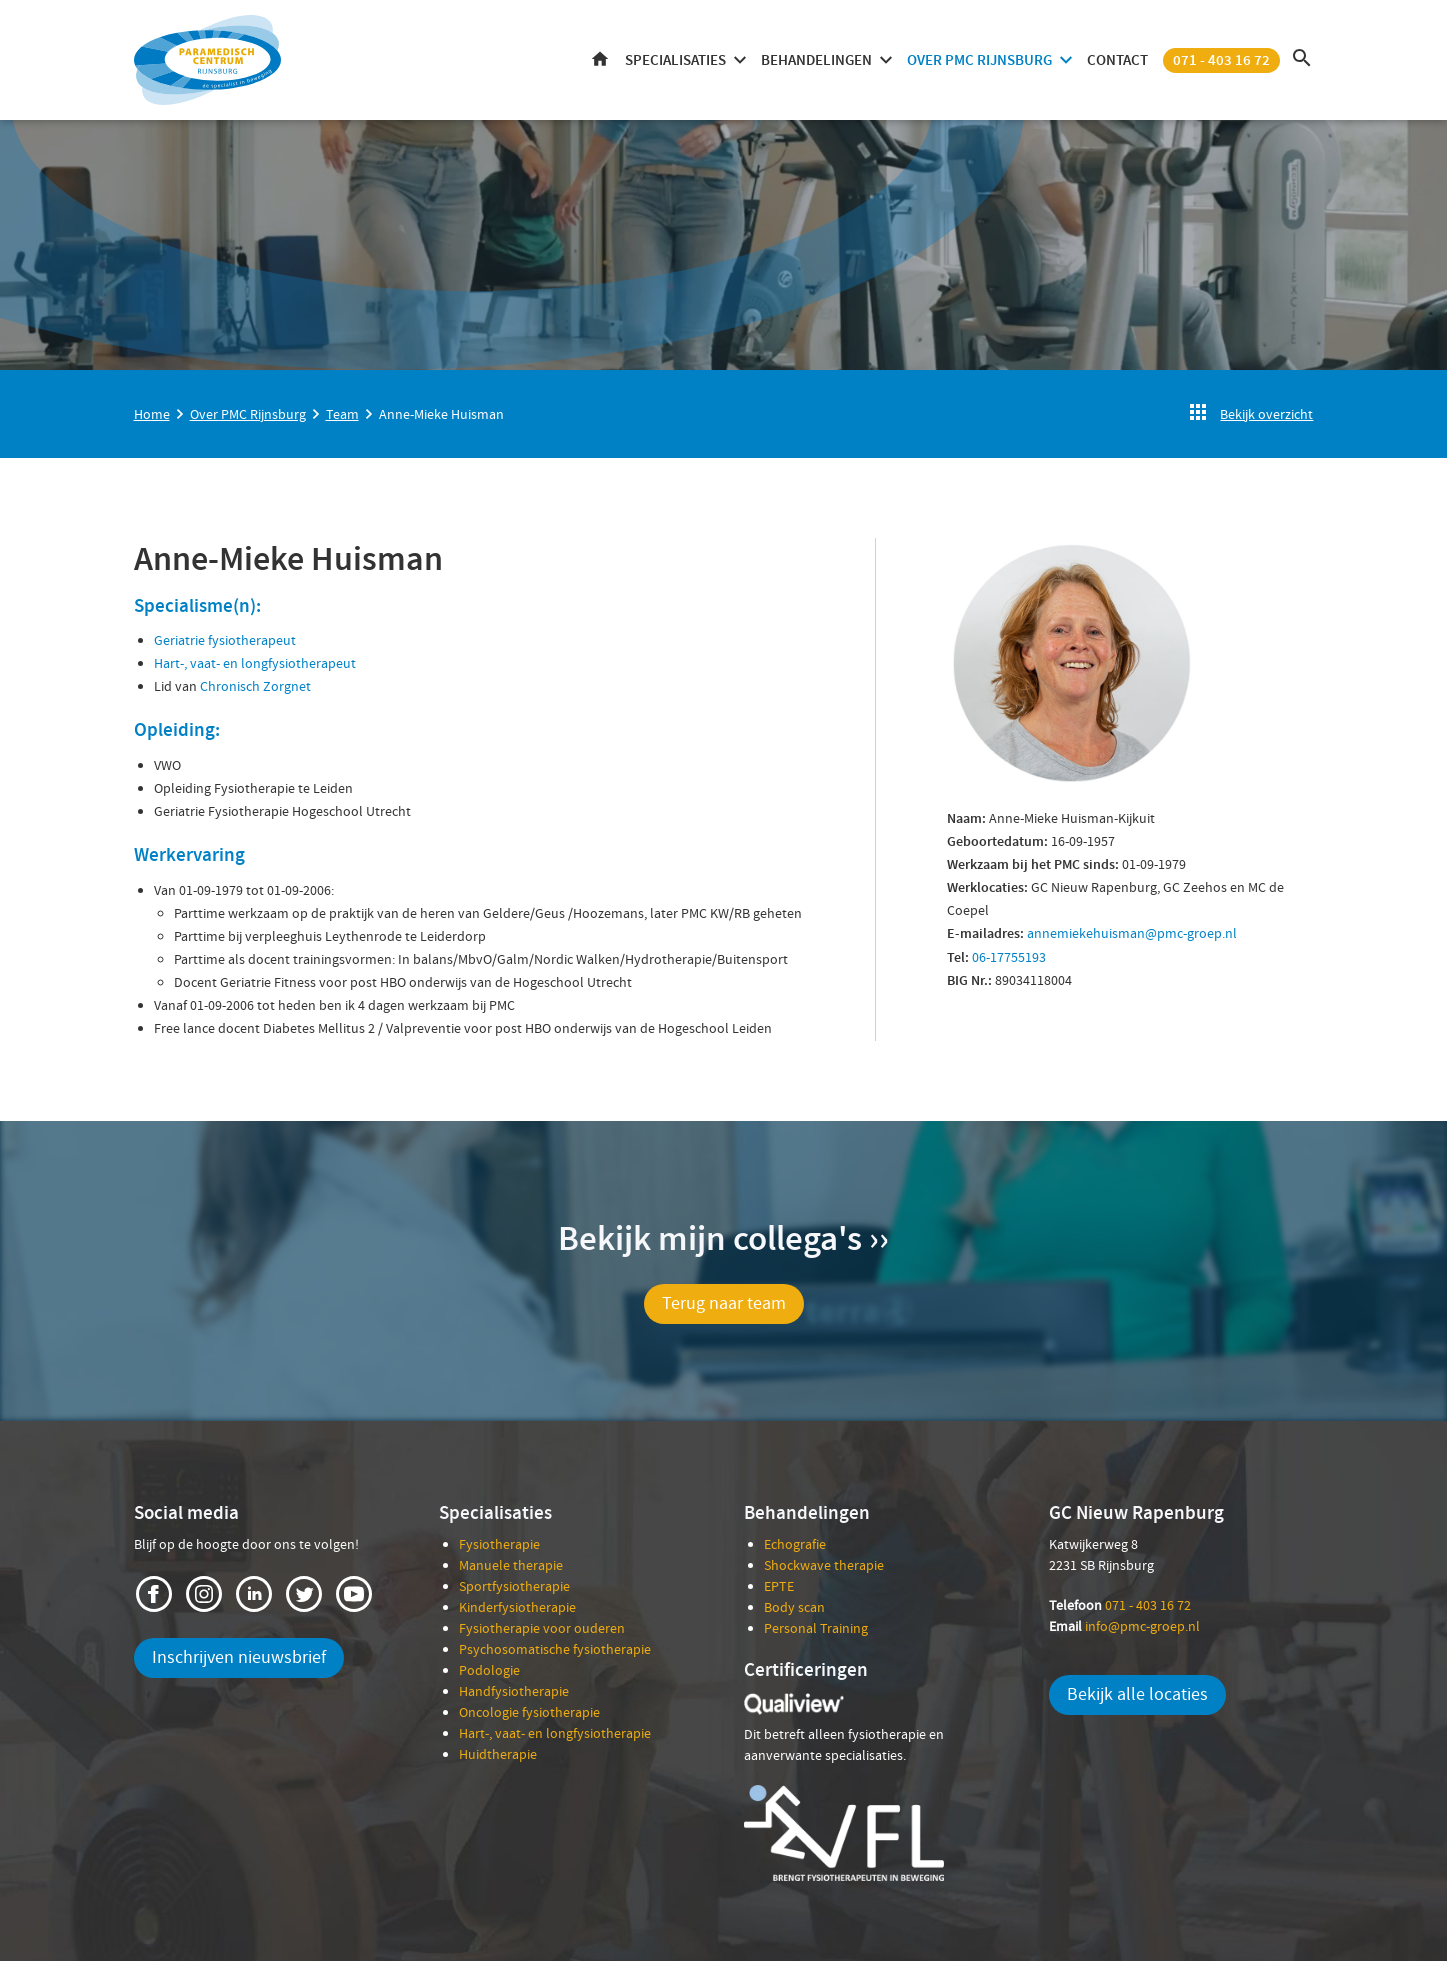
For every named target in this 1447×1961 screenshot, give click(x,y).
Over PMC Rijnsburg (979, 60)
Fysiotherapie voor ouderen (542, 1628)
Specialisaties (675, 60)
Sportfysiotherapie (514, 1586)
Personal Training (816, 1628)
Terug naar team (724, 1303)
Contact (1117, 60)
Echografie (795, 1544)
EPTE (779, 1586)
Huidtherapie (498, 1754)
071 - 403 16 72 (1221, 60)
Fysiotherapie (499, 1544)
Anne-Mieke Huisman (441, 414)
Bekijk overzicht (1266, 414)
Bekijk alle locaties (1137, 1694)
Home (600, 60)
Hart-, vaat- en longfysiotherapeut (255, 663)
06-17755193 (1009, 957)
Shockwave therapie (824, 1565)
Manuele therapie (511, 1565)
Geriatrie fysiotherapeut (225, 640)
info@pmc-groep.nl (1142, 1626)
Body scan (794, 1607)
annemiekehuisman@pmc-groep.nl (1132, 933)
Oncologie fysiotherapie (529, 1712)
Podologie (489, 1670)
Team (342, 414)
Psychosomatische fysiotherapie (555, 1649)
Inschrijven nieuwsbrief (239, 1657)
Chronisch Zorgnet (255, 686)
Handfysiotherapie (514, 1691)
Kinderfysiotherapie (517, 1607)
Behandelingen (816, 60)
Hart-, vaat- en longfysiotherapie (555, 1733)
